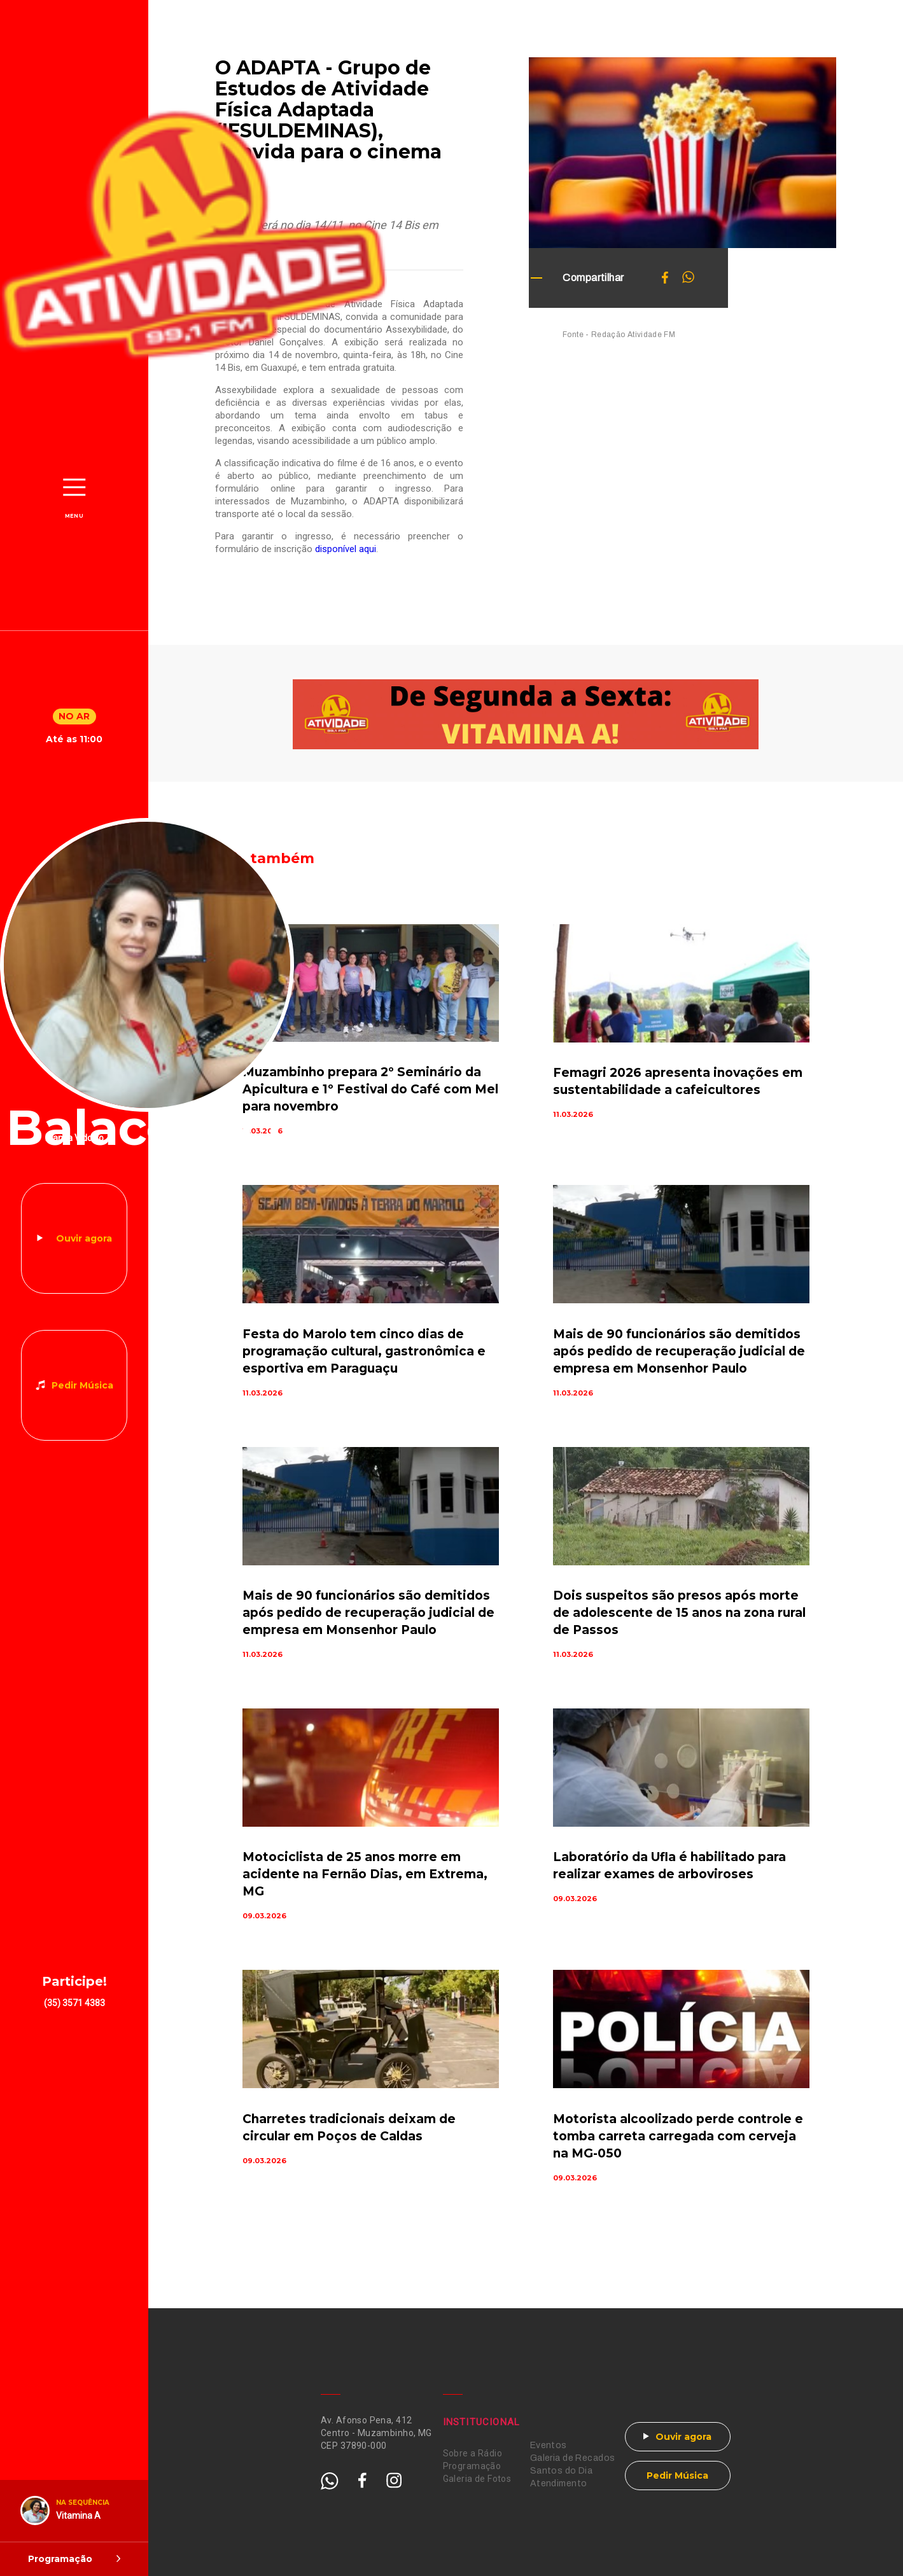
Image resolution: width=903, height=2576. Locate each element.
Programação (472, 2466)
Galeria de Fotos (477, 2479)
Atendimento (558, 2483)
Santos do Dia (561, 2471)
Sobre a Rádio (472, 2453)
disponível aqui (345, 549)
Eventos (548, 2445)
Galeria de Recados (572, 2458)
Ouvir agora (84, 1238)
